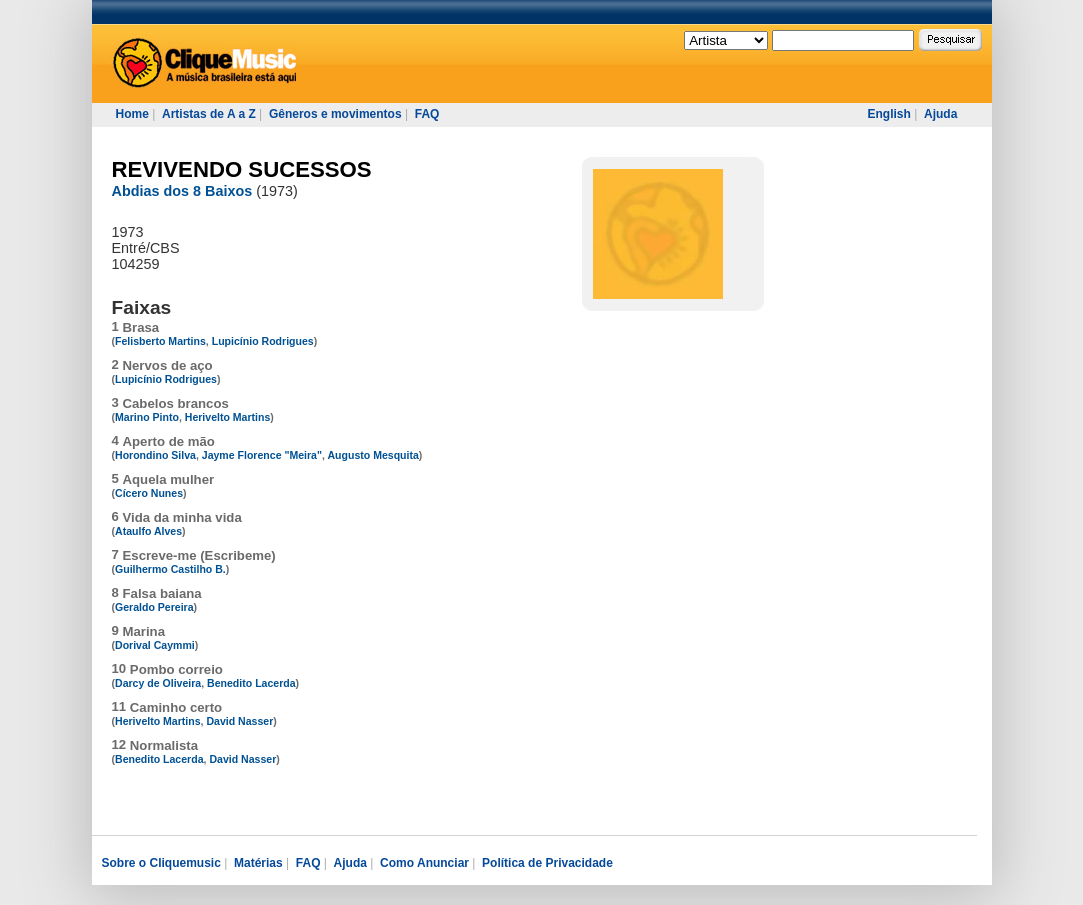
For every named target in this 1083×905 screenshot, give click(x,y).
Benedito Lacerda (251, 683)
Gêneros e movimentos (335, 114)
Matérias (258, 863)
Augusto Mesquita (372, 455)
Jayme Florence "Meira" (262, 455)
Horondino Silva (155, 455)
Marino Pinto (147, 417)
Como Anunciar (424, 863)
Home (132, 114)
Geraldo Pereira (154, 607)
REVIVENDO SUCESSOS (242, 169)
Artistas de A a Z (209, 114)
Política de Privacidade (547, 863)
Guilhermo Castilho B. (170, 569)
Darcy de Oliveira (158, 683)
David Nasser (239, 721)
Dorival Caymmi (155, 645)
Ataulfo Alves (148, 531)
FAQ (427, 114)
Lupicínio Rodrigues (263, 341)
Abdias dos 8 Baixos (182, 191)
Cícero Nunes (149, 493)
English (889, 114)
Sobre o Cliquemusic (161, 863)
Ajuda (940, 114)
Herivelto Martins (228, 417)
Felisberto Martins (160, 341)
